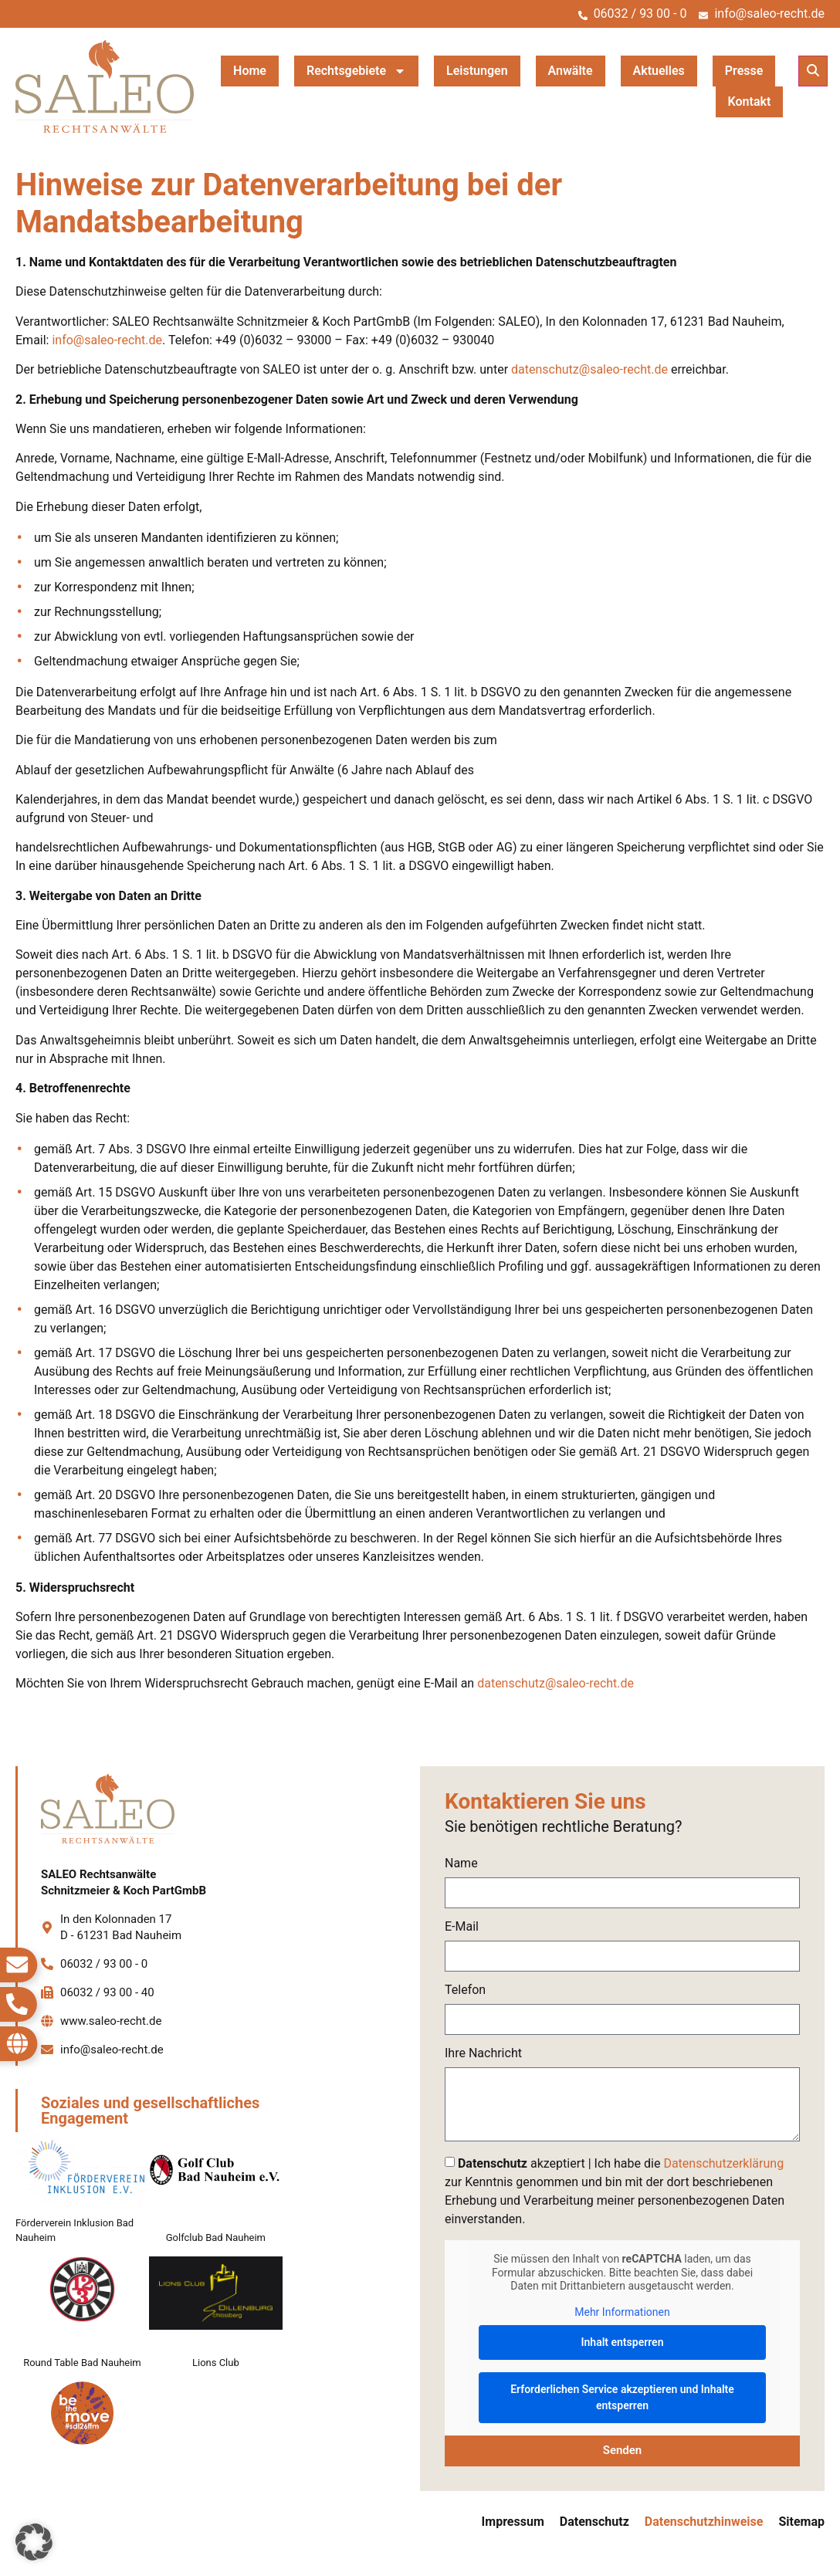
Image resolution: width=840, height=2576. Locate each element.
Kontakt (749, 101)
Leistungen (477, 70)
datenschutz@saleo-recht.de (589, 369)
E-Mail (462, 1927)
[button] (813, 71)
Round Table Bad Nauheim (82, 2362)
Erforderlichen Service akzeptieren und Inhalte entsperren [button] (622, 2397)
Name (461, 1863)
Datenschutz (594, 2521)
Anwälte (570, 70)
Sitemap (801, 2521)
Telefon (465, 1990)
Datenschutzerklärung (723, 2163)
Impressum (513, 2521)
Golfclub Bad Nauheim (216, 2237)
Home (249, 70)
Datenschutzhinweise (704, 2521)
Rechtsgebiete (356, 71)
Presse (744, 70)
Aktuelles (659, 70)
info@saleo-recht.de (107, 340)
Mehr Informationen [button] (621, 2311)
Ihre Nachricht (483, 2053)
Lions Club (215, 2362)
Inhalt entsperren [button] (622, 2342)
